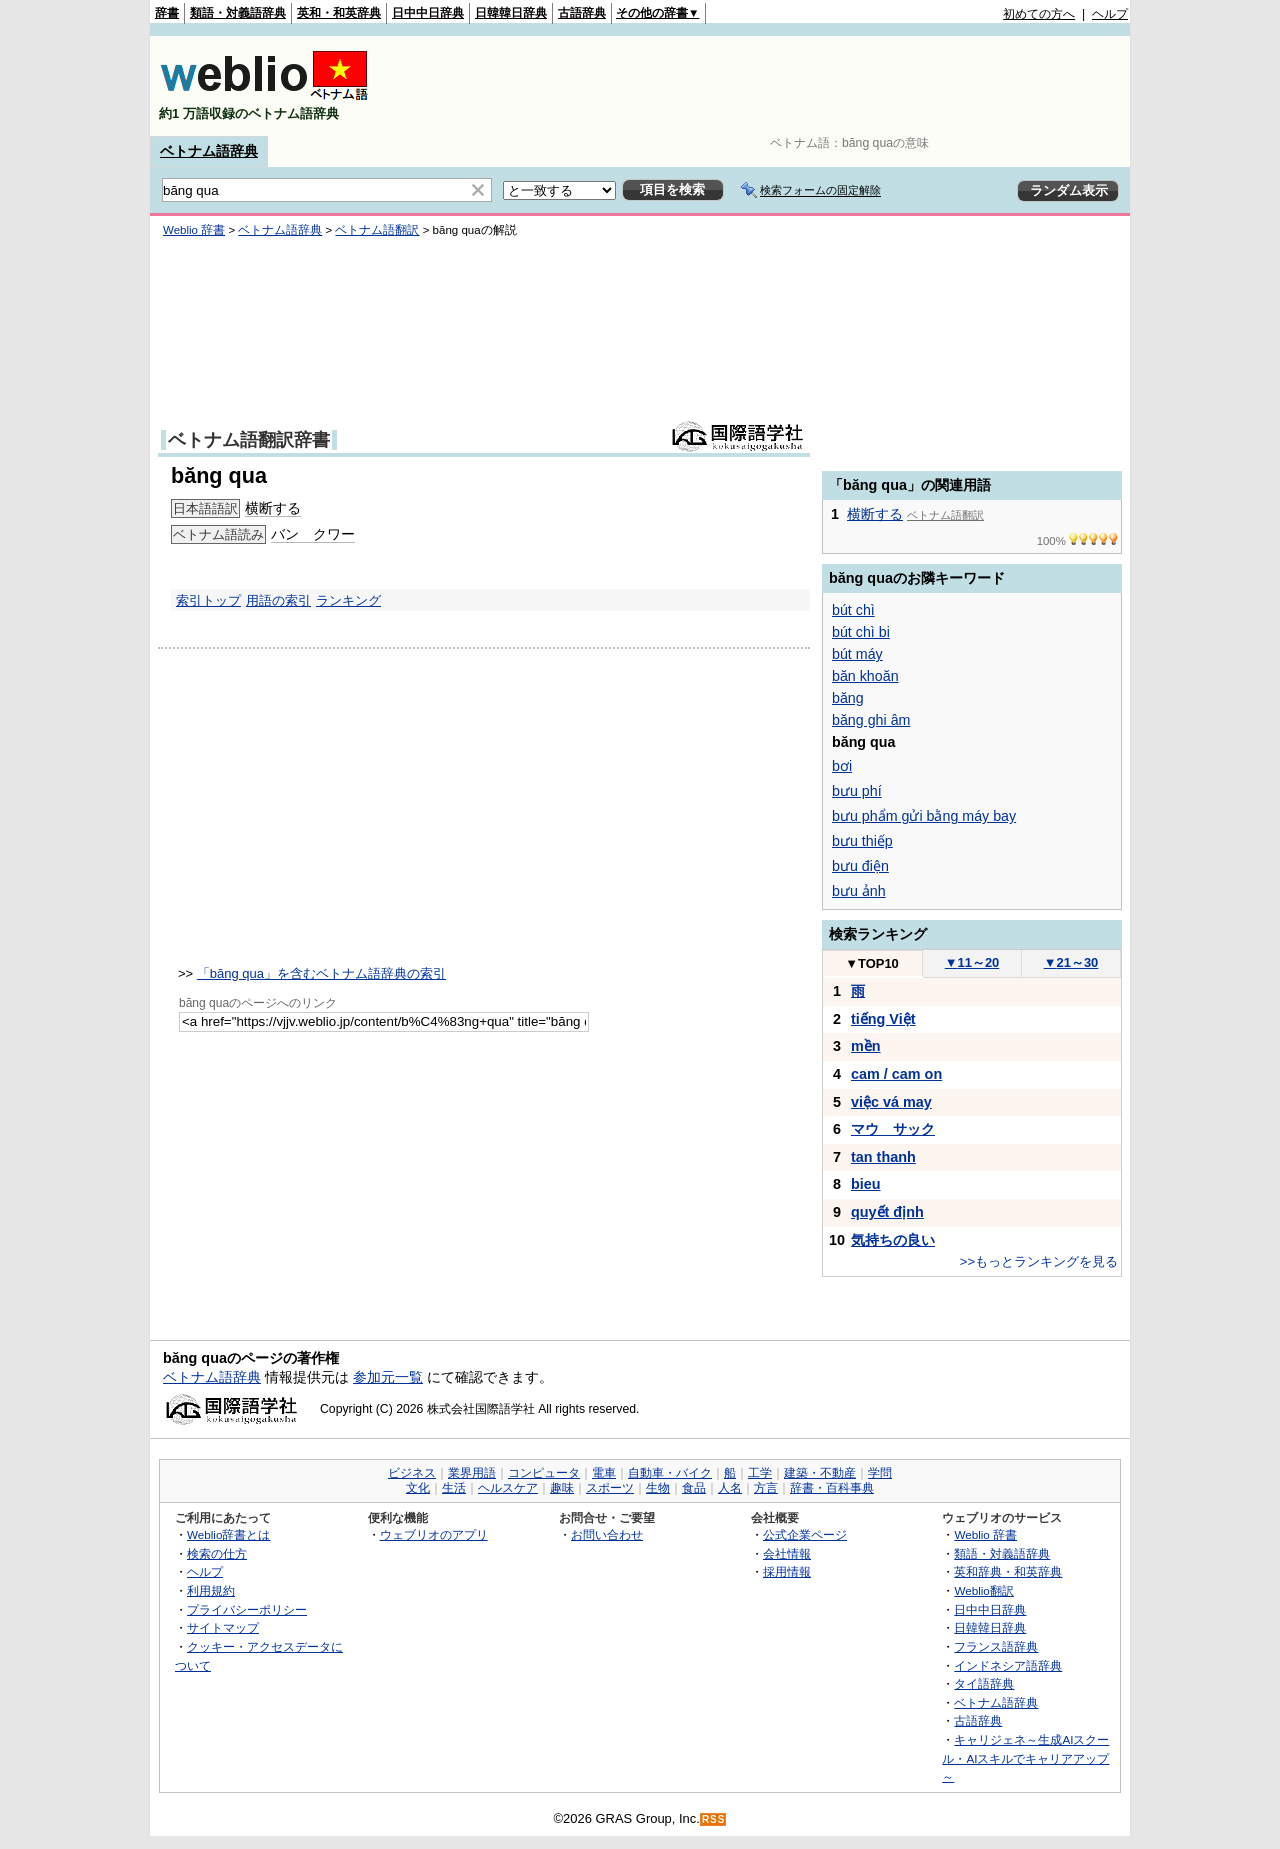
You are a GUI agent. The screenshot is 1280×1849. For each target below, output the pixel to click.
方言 (766, 1488)
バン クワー (313, 534)
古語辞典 (582, 13)
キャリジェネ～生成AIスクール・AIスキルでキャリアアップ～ (1025, 1758)
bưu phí (857, 791)
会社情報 (787, 1553)
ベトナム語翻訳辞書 (249, 440)
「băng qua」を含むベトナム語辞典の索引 (321, 973)
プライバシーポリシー (247, 1609)
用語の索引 (278, 600)
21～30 (1071, 962)
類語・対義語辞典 (238, 13)
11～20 (972, 962)
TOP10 (872, 963)
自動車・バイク (670, 1473)
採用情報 (787, 1571)
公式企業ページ (805, 1534)
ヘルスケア (508, 1488)
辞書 (167, 13)
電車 (604, 1473)
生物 (658, 1488)
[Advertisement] (764, 86)
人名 (730, 1488)
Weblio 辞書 (194, 230)
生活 (454, 1488)
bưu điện (860, 866)
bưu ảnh (859, 891)
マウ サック (893, 1129)
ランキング (348, 600)
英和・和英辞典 (339, 13)
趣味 (562, 1488)
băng (848, 698)
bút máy (857, 654)
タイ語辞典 (984, 1683)
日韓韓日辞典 (511, 13)
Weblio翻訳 (983, 1590)
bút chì (853, 610)
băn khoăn (865, 676)
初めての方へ (1039, 14)
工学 (760, 1473)
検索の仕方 (217, 1553)
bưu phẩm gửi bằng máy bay (924, 816)
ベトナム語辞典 (209, 151)
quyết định (887, 1212)
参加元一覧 (388, 1377)
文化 (418, 1488)
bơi (842, 766)
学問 (880, 1473)
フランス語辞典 (996, 1646)
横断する (273, 508)
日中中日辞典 (428, 13)
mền (866, 1046)
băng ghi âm (871, 720)
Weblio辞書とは (228, 1534)
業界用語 (472, 1473)
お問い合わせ (607, 1534)
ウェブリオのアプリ (434, 1534)
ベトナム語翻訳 (377, 230)
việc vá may (891, 1102)
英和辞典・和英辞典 (1008, 1571)
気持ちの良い (893, 1240)
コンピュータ (544, 1473)
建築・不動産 (820, 1473)
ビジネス (412, 1473)
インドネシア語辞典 (1008, 1665)
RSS (714, 1819)
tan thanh (883, 1157)
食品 (694, 1488)
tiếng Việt (883, 1019)
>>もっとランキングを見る (1039, 1261)
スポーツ (610, 1488)
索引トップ (208, 600)
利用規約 (211, 1590)
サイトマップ (223, 1627)
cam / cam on (896, 1074)
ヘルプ (1110, 14)
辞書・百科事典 (832, 1488)
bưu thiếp (862, 841)
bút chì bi (861, 632)
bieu (866, 1184)
